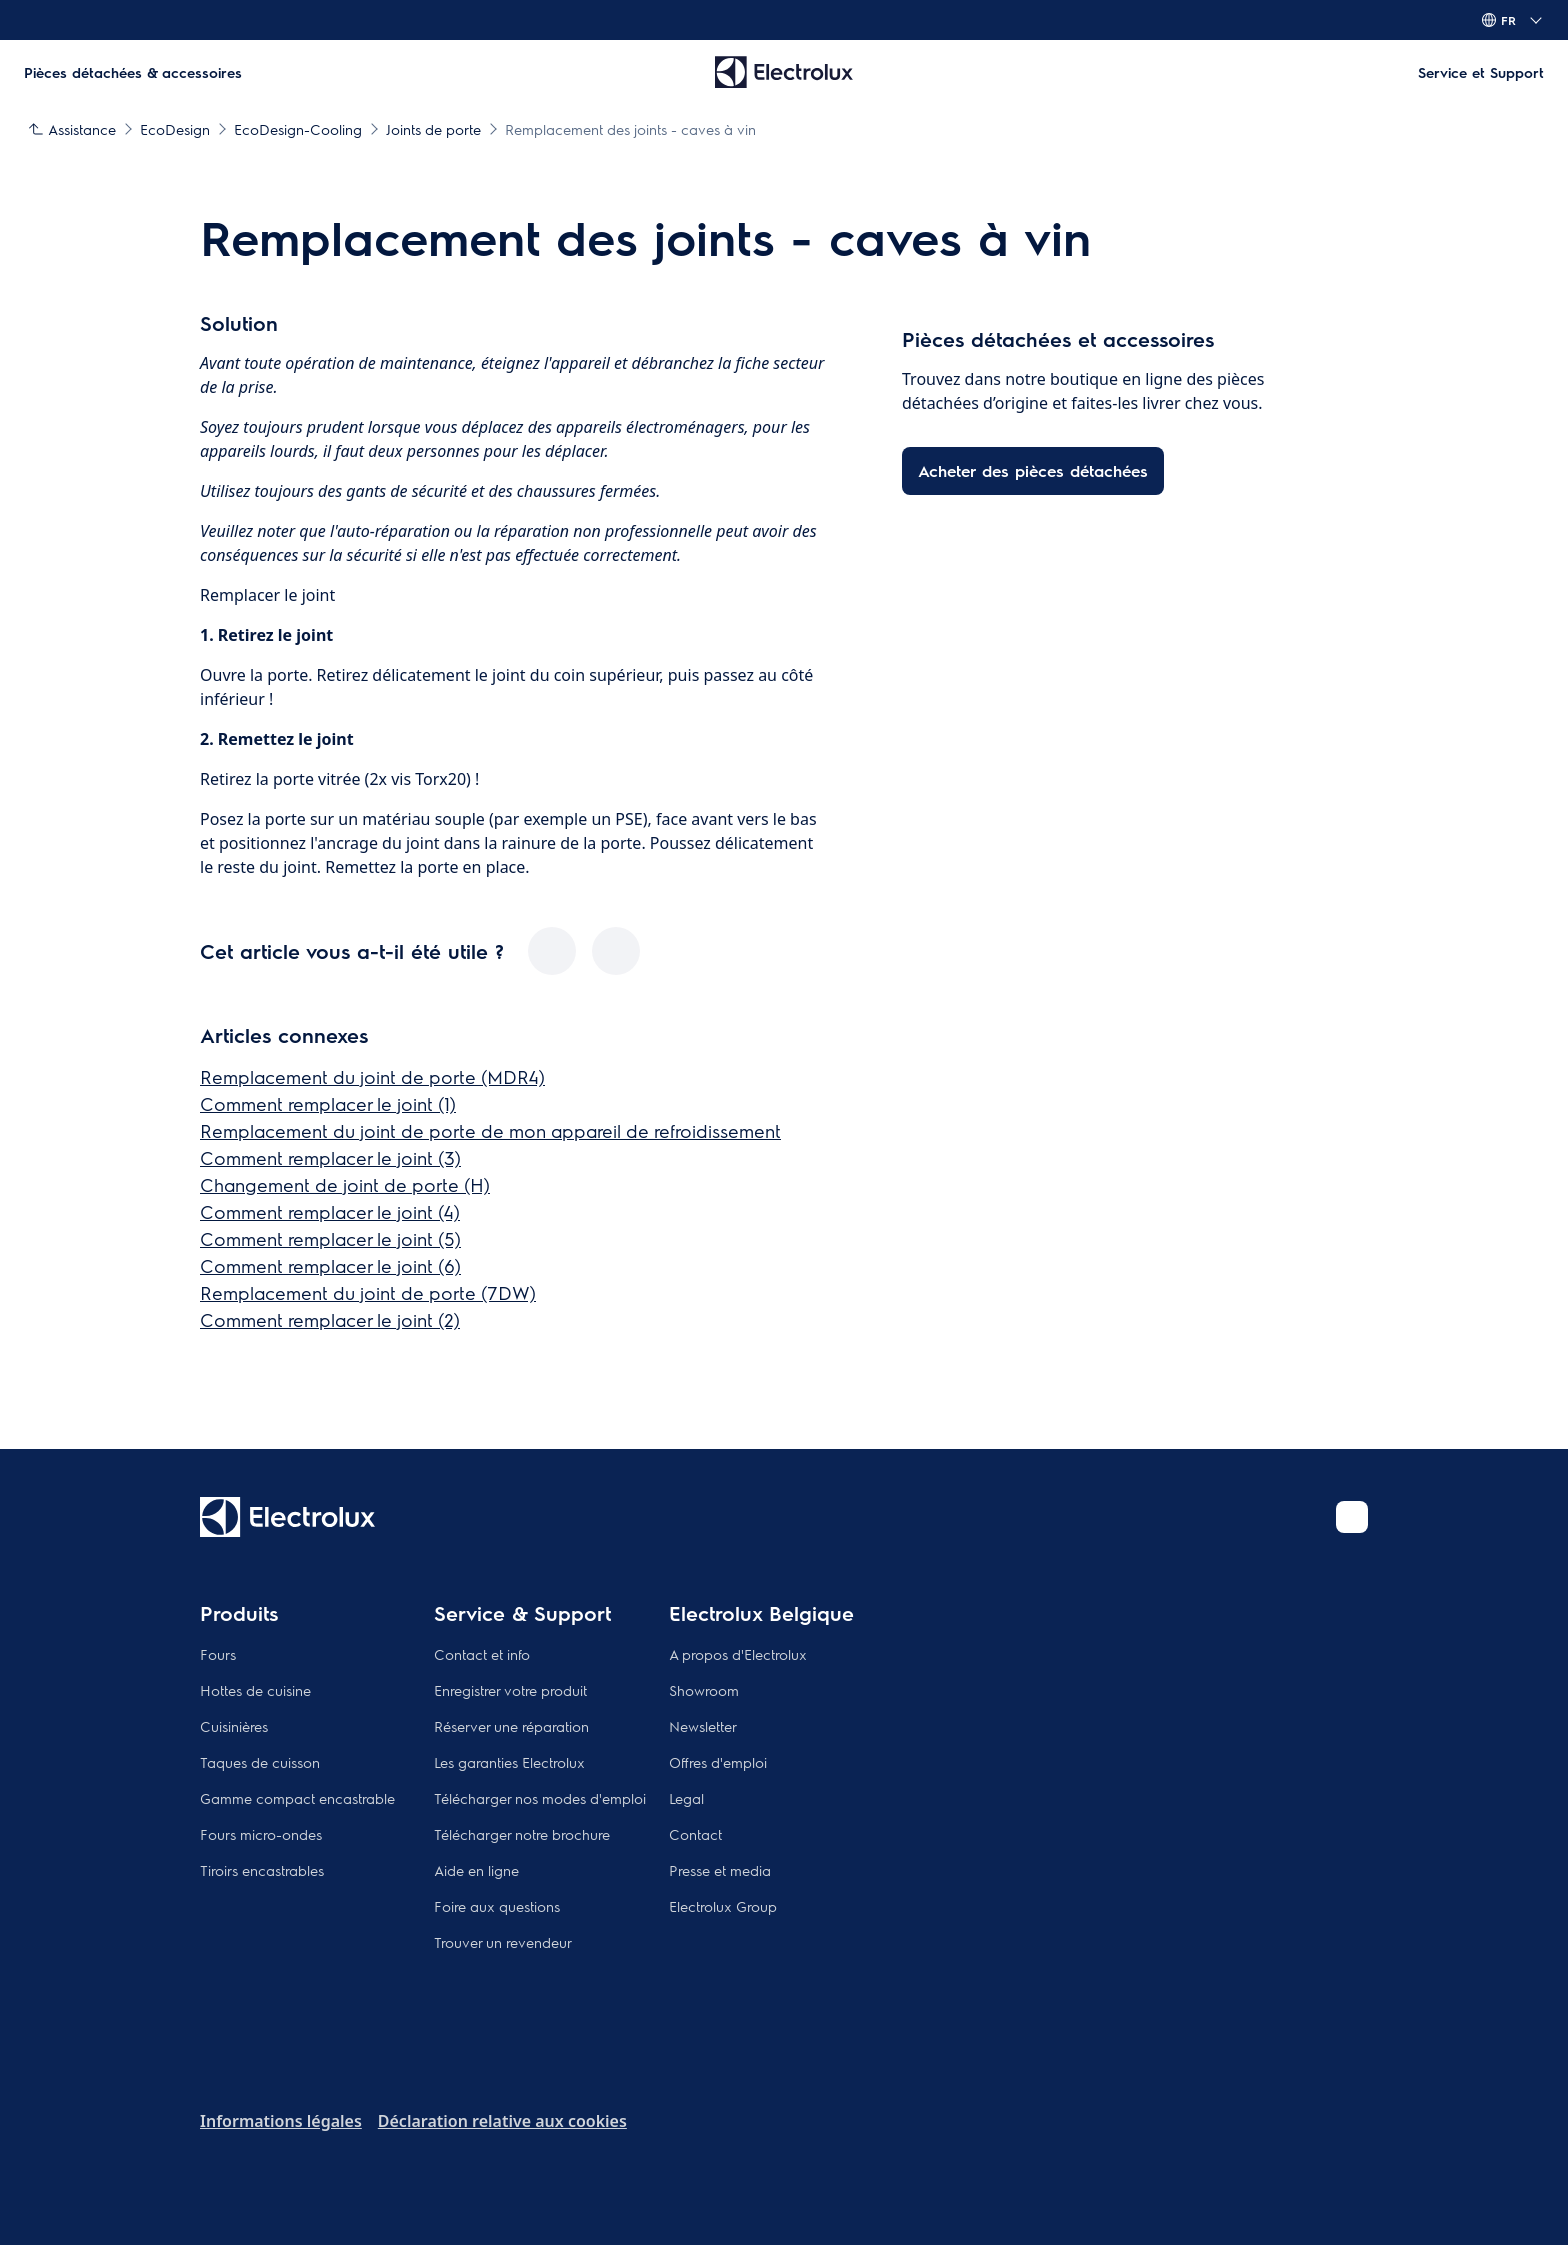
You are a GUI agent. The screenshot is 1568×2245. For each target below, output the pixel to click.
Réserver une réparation (511, 1726)
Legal (686, 1798)
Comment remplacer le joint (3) (330, 1157)
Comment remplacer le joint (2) (330, 1319)
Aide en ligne (476, 1870)
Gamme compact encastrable (297, 1798)
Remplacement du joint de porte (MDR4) (372, 1076)
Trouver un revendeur (503, 1942)
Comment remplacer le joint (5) (330, 1238)
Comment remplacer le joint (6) (330, 1265)
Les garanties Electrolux (509, 1762)
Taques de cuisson (260, 1762)
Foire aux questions (497, 1906)
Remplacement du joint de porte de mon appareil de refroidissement (490, 1130)
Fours (218, 1654)
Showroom (704, 1690)
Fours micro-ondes (261, 1834)
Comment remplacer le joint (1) (328, 1103)
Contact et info (482, 1654)
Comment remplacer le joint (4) (330, 1211)
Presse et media (720, 1870)
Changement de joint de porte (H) (345, 1184)
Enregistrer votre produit (510, 1690)
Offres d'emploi (718, 1762)
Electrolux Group (723, 1906)
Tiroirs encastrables (262, 1870)
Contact (695, 1834)
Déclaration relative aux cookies (502, 2121)
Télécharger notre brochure (522, 1834)
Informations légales (281, 2121)
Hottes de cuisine (255, 1690)
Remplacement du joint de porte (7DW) (368, 1292)
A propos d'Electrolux (738, 1654)
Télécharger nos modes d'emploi (540, 1798)
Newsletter (703, 1726)
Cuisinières (234, 1726)
